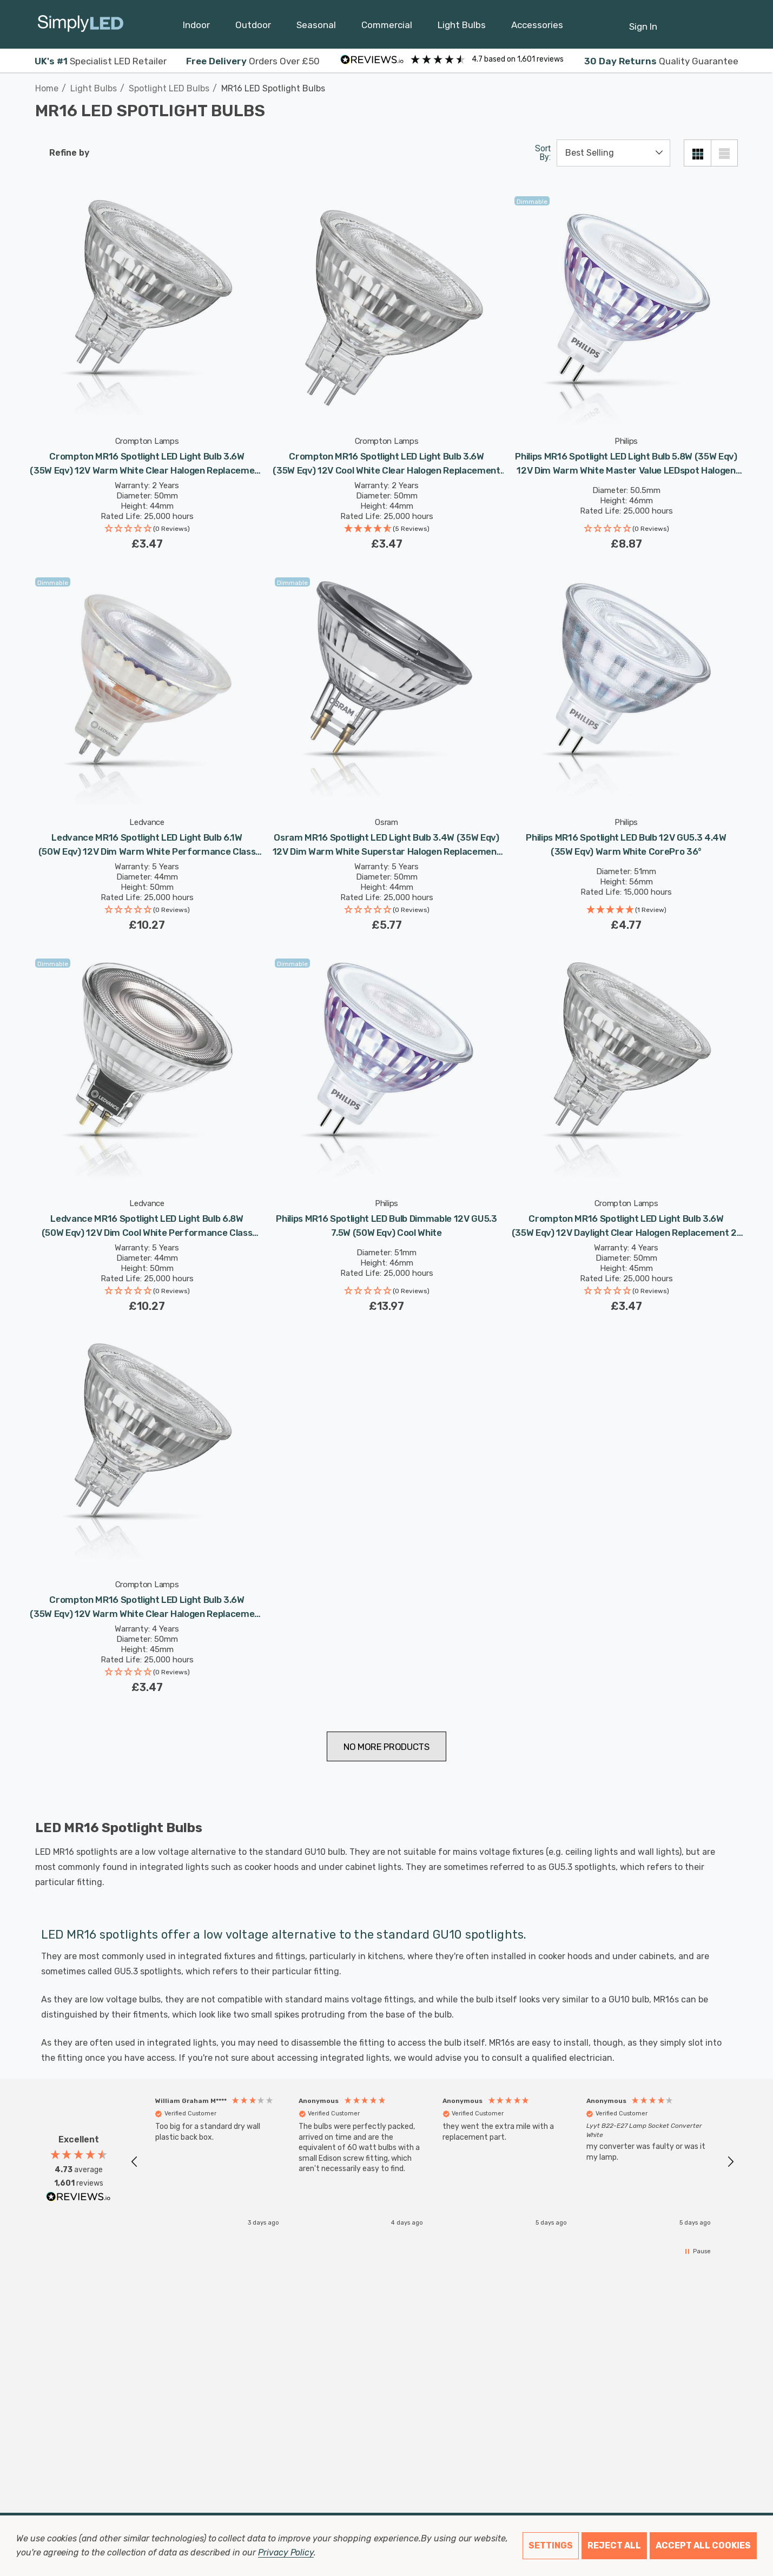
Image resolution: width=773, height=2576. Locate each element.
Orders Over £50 (253, 61)
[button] (147, 529)
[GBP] (730, 24)
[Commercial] (386, 27)
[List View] (724, 153)
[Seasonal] (316, 27)
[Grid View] (697, 153)
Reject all (614, 2545)
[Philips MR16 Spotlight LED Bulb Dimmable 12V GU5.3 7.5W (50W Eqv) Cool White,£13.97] (386, 1070)
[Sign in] (643, 21)
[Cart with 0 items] (703, 21)
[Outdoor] (253, 27)
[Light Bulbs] (462, 27)
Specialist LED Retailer (101, 61)
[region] (432, 2162)
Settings (550, 2545)
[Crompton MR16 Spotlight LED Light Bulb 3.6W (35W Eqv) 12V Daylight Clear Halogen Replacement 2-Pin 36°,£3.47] (626, 1070)
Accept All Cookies (703, 2545)
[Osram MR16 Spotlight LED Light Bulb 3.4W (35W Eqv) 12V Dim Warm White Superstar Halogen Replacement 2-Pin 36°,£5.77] (386, 689)
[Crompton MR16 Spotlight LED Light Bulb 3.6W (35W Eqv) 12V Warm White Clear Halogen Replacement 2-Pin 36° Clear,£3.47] (147, 308)
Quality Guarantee (661, 61)
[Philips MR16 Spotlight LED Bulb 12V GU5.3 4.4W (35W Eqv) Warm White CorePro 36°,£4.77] (626, 689)
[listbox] (613, 153)
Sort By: (543, 153)
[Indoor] (196, 27)
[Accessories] (537, 27)
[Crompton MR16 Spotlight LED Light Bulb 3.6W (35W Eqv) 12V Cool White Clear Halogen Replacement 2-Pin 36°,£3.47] (386, 308)
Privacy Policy (286, 2552)
